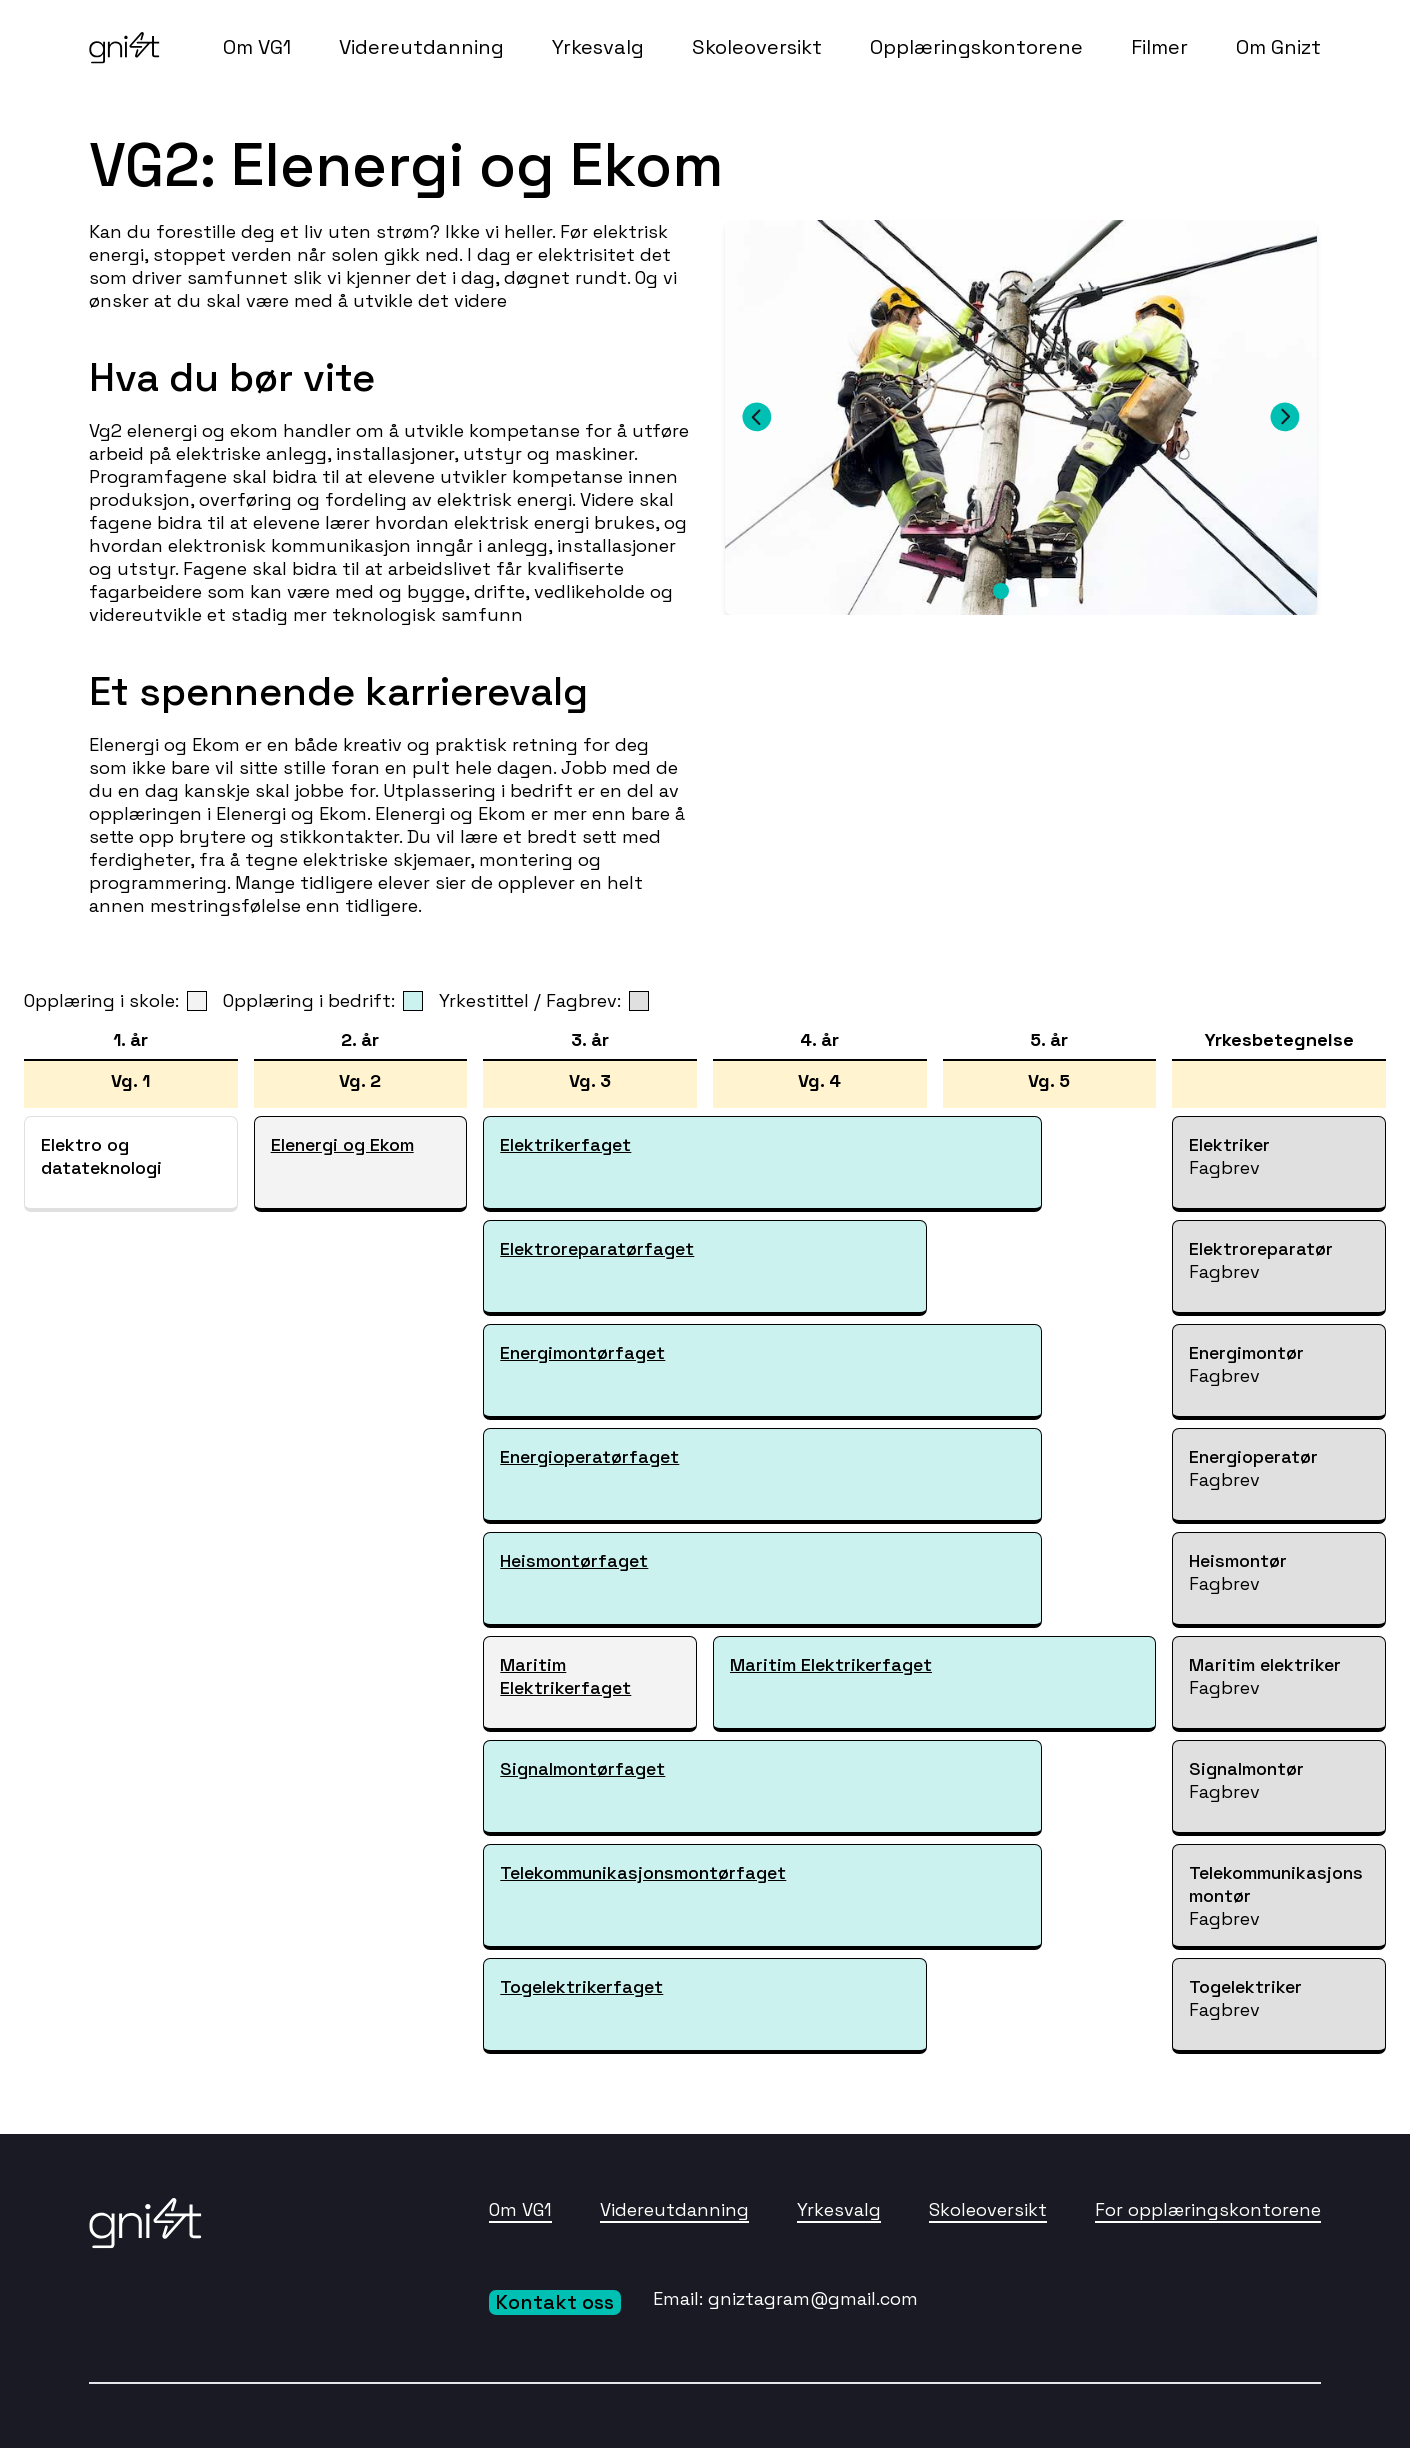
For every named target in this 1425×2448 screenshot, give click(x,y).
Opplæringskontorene (976, 47)
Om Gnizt (1278, 47)
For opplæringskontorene (1208, 2209)
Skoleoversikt (757, 47)
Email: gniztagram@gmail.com (785, 2298)
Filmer (1159, 47)
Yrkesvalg (598, 47)
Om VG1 (257, 47)
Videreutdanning (421, 47)
